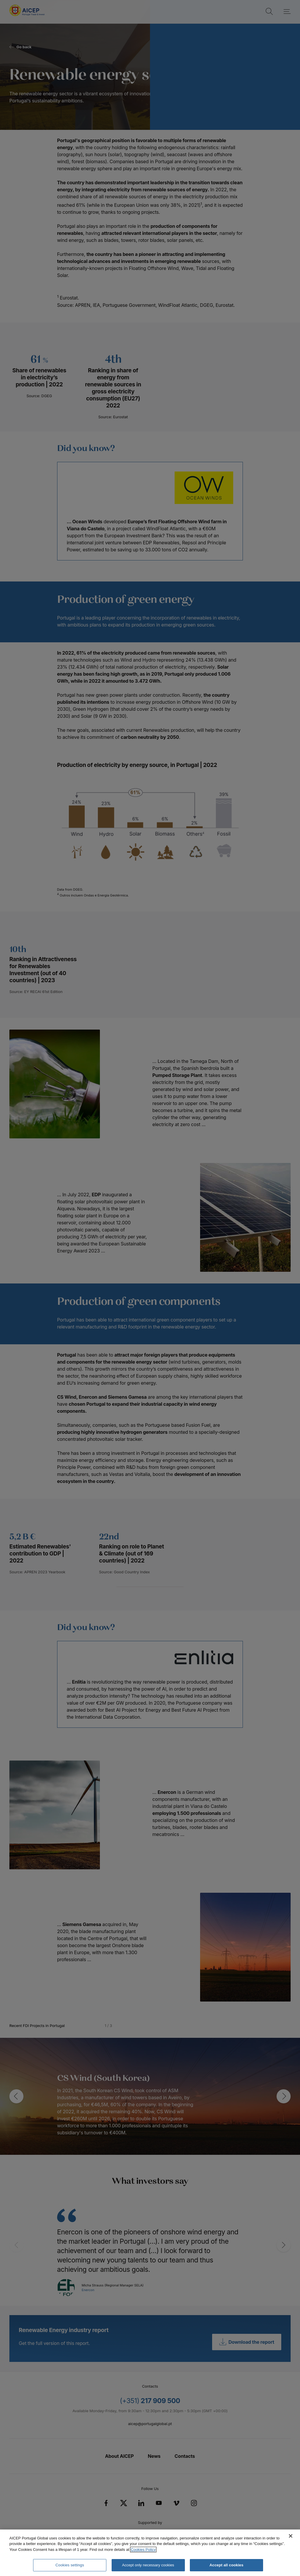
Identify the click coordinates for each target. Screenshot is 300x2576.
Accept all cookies (226, 2565)
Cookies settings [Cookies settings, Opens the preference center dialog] (69, 2565)
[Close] (290, 2535)
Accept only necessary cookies (148, 2565)
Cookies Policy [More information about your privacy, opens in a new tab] (143, 2549)
